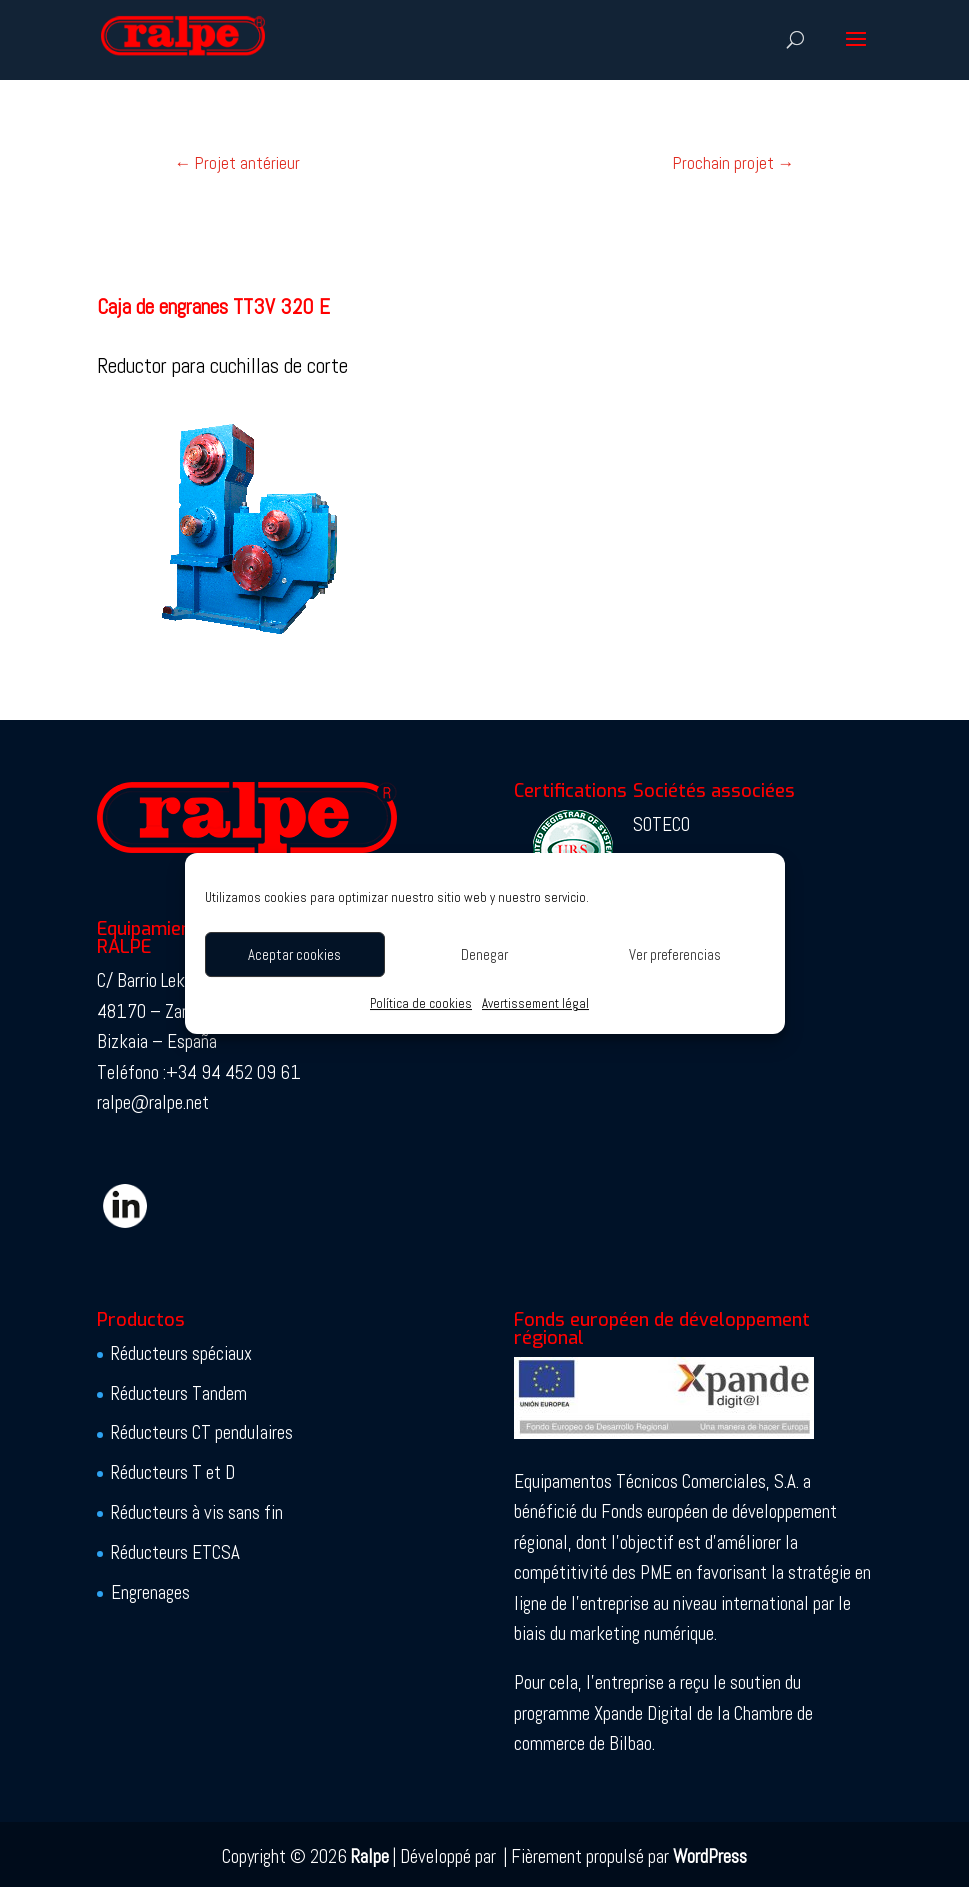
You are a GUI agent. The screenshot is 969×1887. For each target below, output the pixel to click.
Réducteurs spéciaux (181, 1353)
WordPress (710, 1856)
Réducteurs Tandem (179, 1393)
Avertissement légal (535, 1003)
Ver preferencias (675, 954)
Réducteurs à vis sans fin (197, 1512)
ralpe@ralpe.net (153, 1102)
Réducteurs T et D (173, 1472)
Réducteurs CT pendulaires (202, 1432)
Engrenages (150, 1592)
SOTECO (661, 824)
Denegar (484, 954)
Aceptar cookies (294, 954)
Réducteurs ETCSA (175, 1552)
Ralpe (370, 1856)
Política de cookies (421, 1003)
